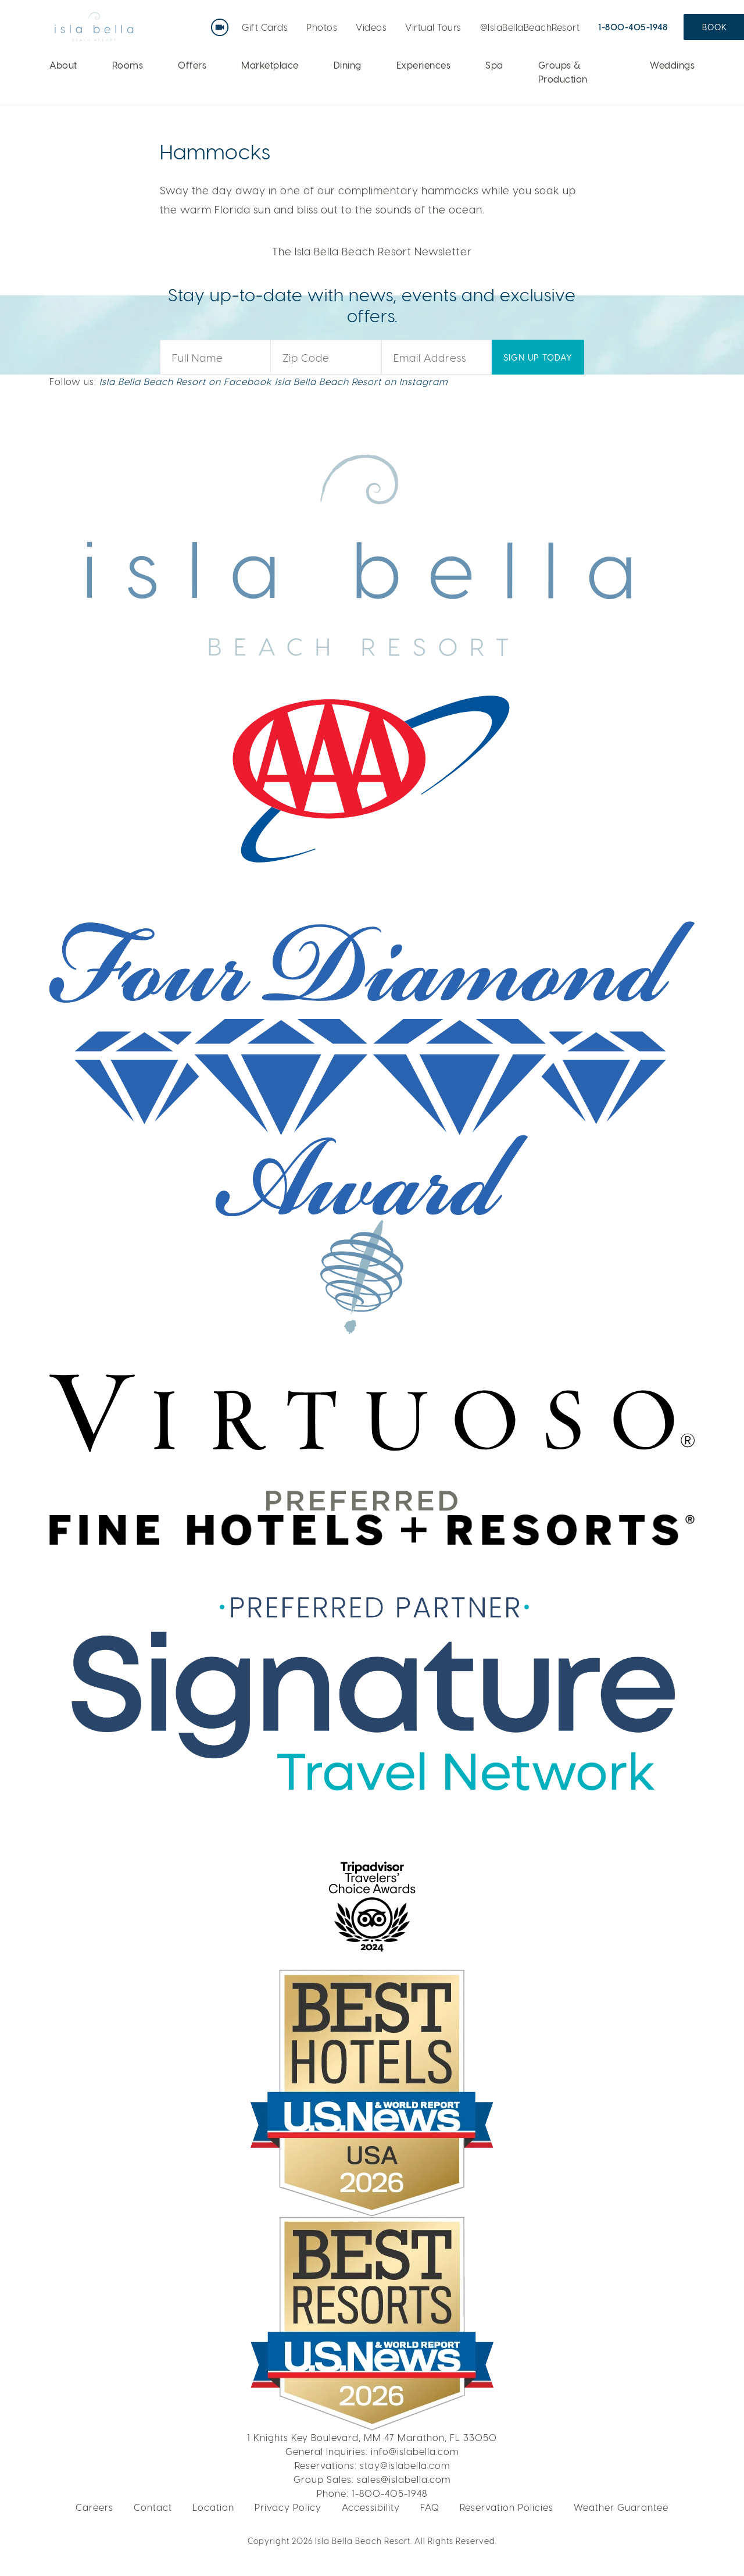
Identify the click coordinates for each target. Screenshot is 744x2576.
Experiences (423, 64)
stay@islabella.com (405, 2465)
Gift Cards (265, 27)
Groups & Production (563, 71)
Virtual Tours (433, 27)
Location (213, 2507)
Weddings (672, 64)
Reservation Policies (506, 2507)
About (63, 64)
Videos (371, 27)
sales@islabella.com (403, 2479)
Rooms (128, 64)
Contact (153, 2507)
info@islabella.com (415, 2451)
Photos (321, 27)
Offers (192, 64)
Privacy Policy (288, 2507)
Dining (348, 64)
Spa (494, 64)
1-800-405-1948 (632, 27)
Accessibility (371, 2507)
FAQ (429, 2507)
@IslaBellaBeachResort (530, 27)
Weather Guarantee (621, 2507)
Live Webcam (222, 23)
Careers (94, 2507)
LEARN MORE (640, 133)
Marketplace (270, 64)
